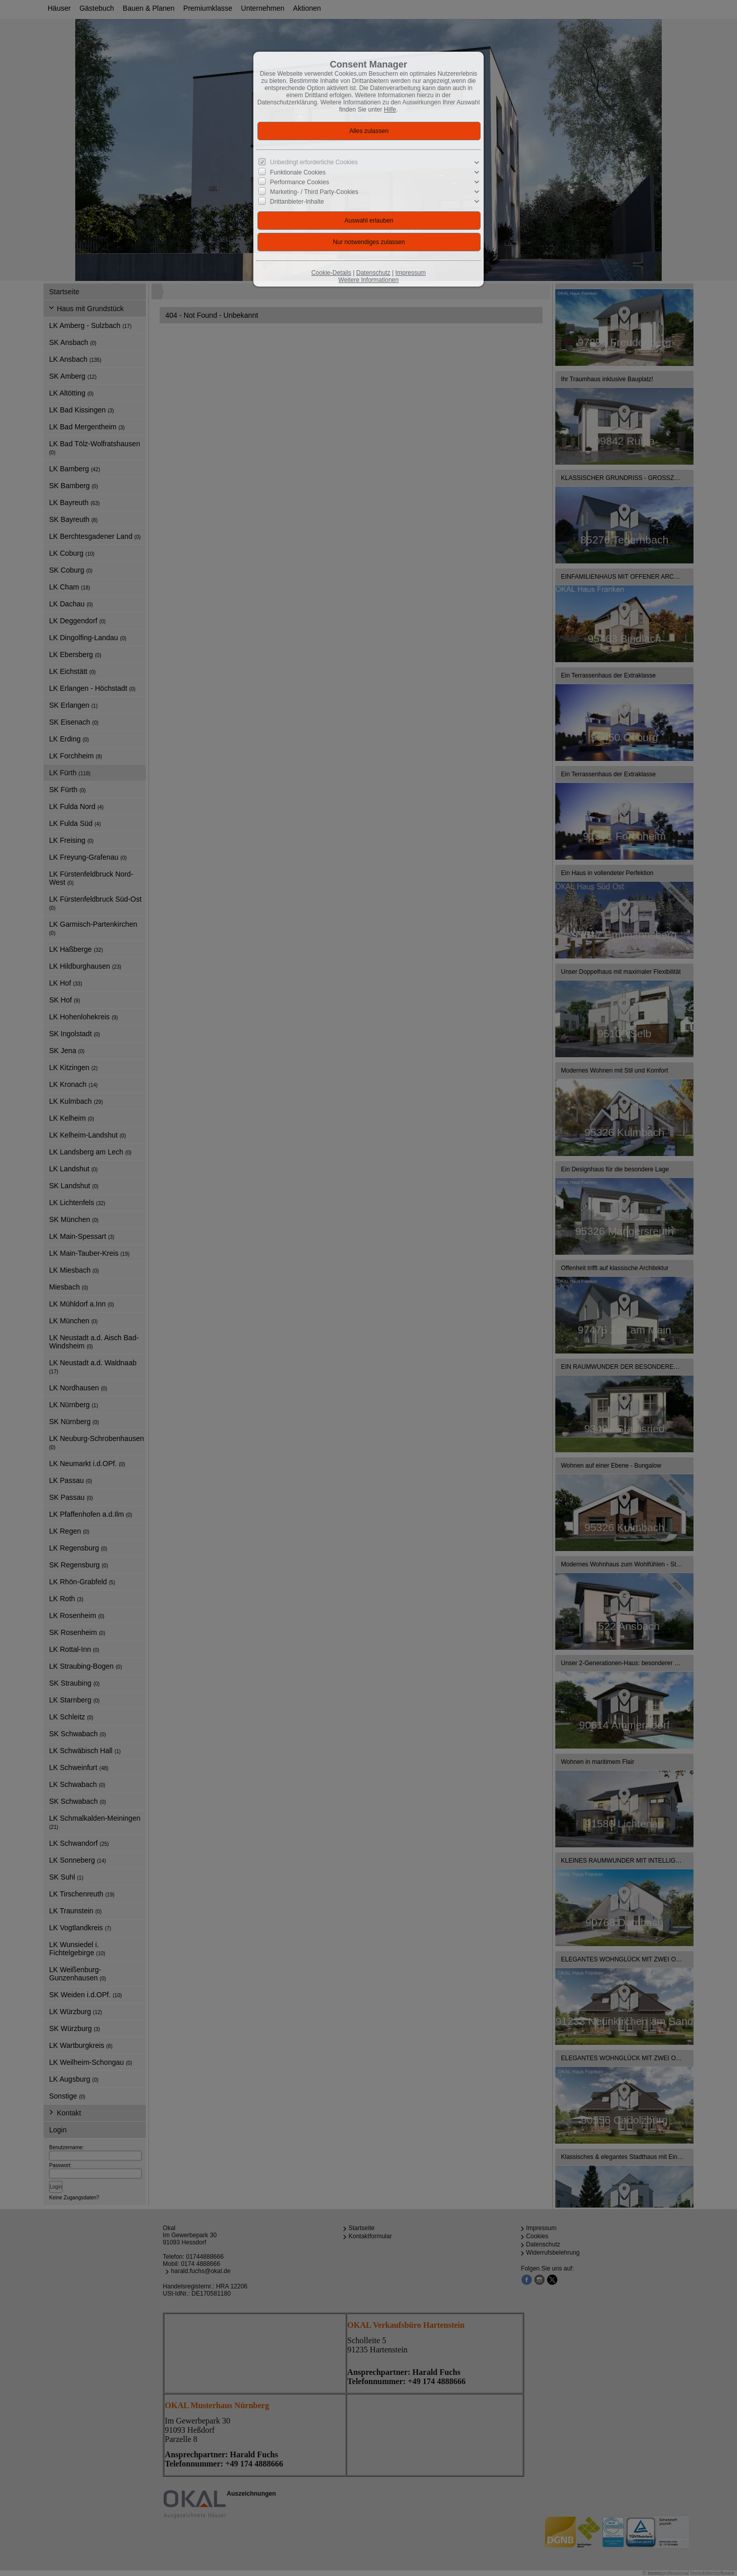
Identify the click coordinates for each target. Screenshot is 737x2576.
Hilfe (390, 109)
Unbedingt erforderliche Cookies (314, 162)
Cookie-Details (331, 272)
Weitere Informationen (368, 279)
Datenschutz (373, 272)
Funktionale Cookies (298, 172)
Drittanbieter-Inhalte (297, 201)
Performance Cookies (299, 182)
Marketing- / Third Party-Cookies (314, 191)
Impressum (410, 272)
